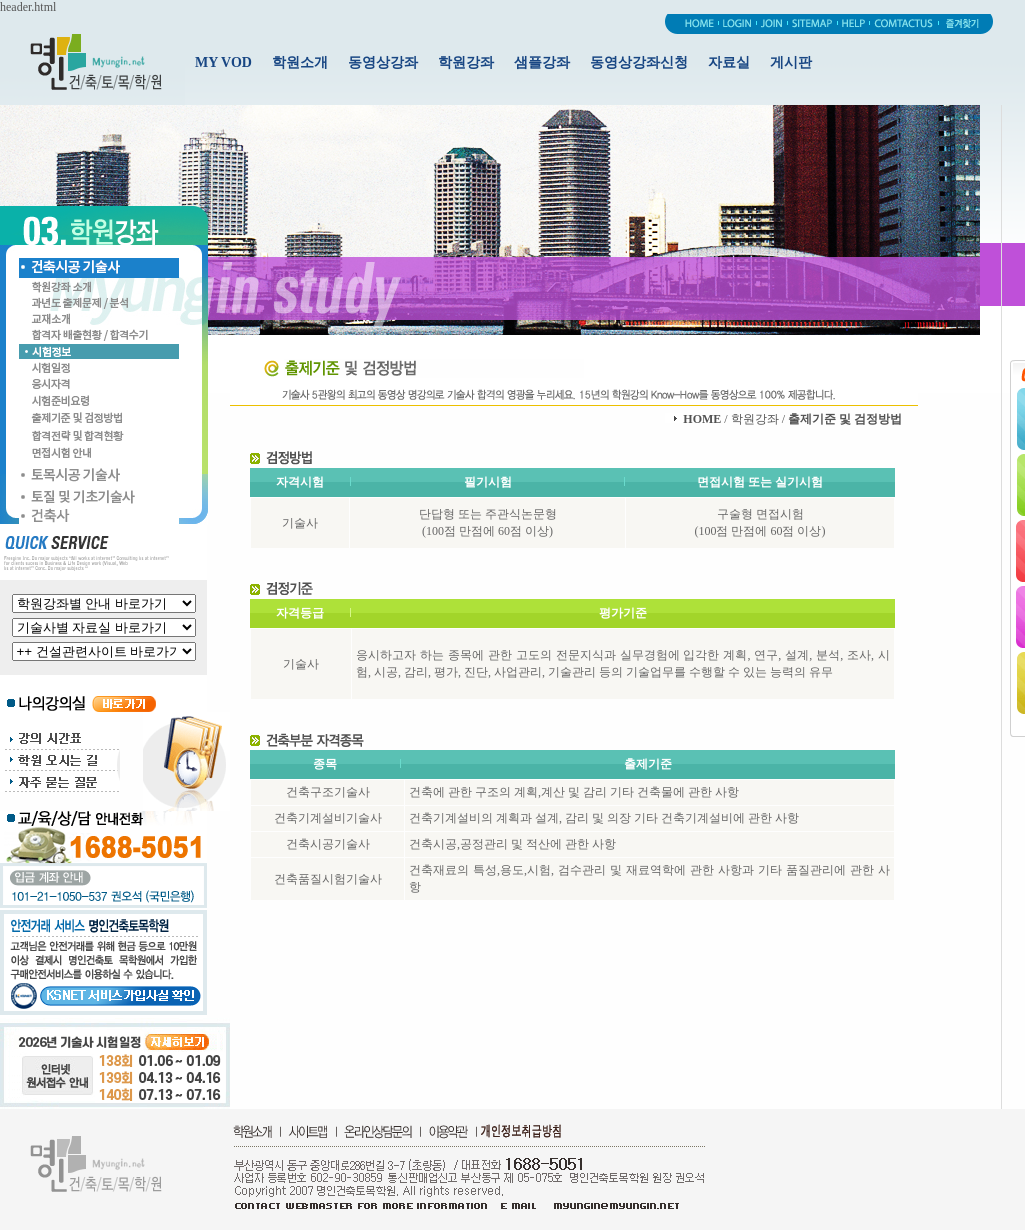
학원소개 (300, 62)
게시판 (791, 62)
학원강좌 (466, 62)
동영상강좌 (383, 62)
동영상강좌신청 (639, 62)
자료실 (729, 62)
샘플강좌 (542, 62)
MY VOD (223, 62)
